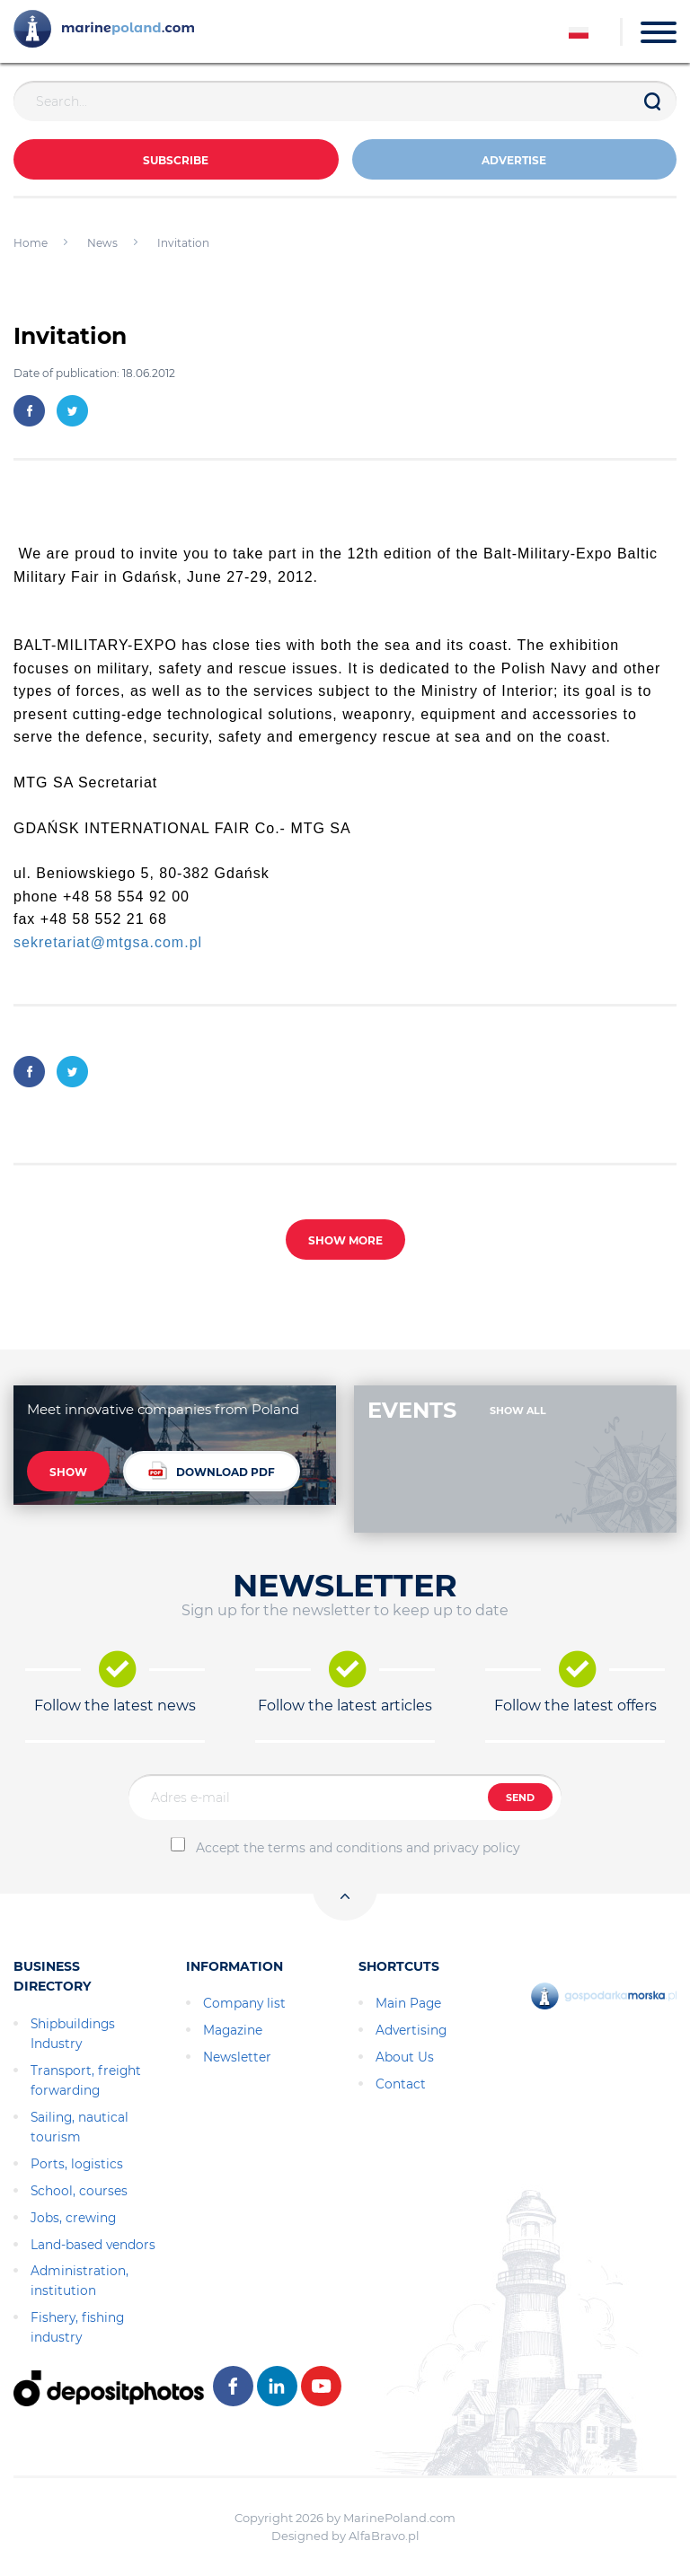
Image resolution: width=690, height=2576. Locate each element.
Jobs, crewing (73, 2218)
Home (30, 243)
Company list (244, 2003)
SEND (520, 1797)
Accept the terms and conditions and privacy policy (358, 1848)
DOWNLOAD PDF (211, 1470)
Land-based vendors (93, 2245)
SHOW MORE (345, 1240)
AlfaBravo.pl (384, 2535)
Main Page (408, 2003)
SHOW (68, 1472)
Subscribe (175, 160)
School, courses (79, 2191)
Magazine (232, 2030)
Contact (401, 2084)
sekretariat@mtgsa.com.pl (107, 942)
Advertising (411, 2030)
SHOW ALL (518, 1410)
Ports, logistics (77, 2164)
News (102, 243)
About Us (405, 2057)
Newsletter (237, 2057)
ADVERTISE (514, 160)
